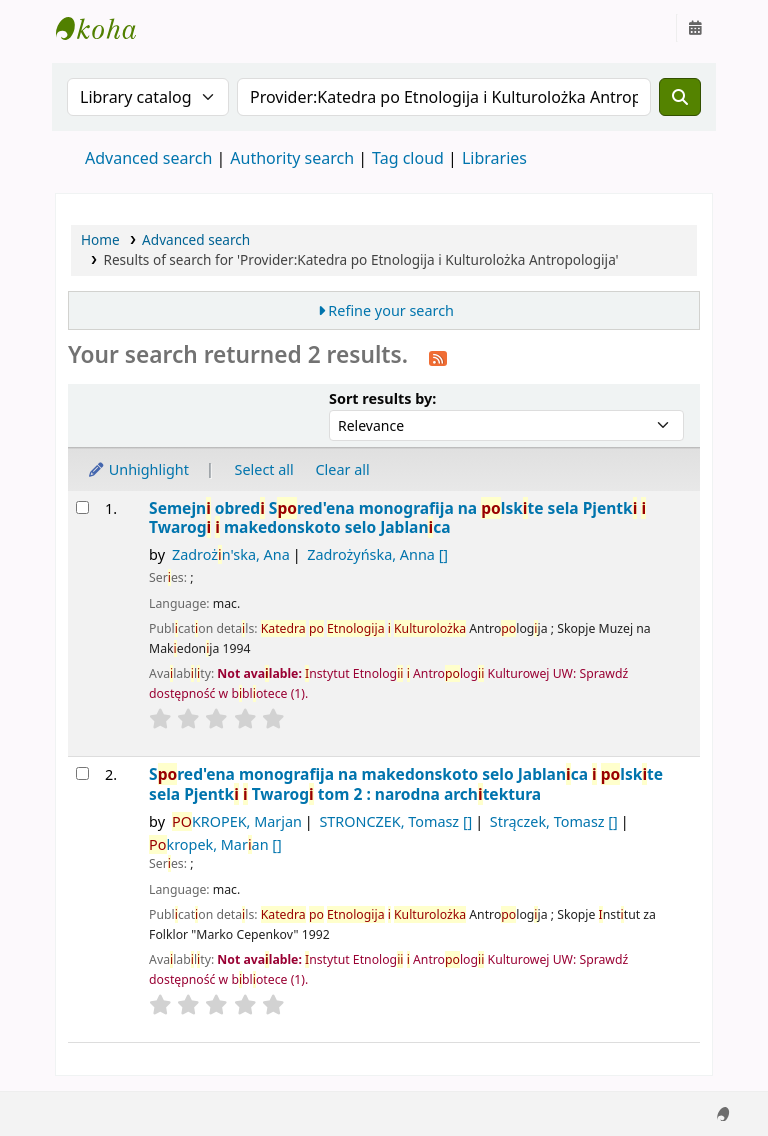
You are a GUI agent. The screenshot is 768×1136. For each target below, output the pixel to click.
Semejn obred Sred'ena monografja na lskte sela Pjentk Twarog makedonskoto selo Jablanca (397, 518)
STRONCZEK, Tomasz (395, 821)
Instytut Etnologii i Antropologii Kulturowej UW (106, 28)
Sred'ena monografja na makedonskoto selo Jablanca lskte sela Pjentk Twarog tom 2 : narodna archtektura (406, 784)
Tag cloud (408, 158)
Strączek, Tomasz (554, 821)
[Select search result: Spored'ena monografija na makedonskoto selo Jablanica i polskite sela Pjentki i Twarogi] (82, 773)
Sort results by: (382, 398)
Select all (264, 469)
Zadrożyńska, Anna (377, 554)
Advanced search (148, 158)
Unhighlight (138, 469)
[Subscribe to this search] (438, 357)
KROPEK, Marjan (237, 821)
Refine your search (391, 310)
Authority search (292, 158)
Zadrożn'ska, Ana (231, 554)
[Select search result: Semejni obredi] (82, 507)
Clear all (343, 469)
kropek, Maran (215, 844)
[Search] (680, 97)
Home (100, 239)
